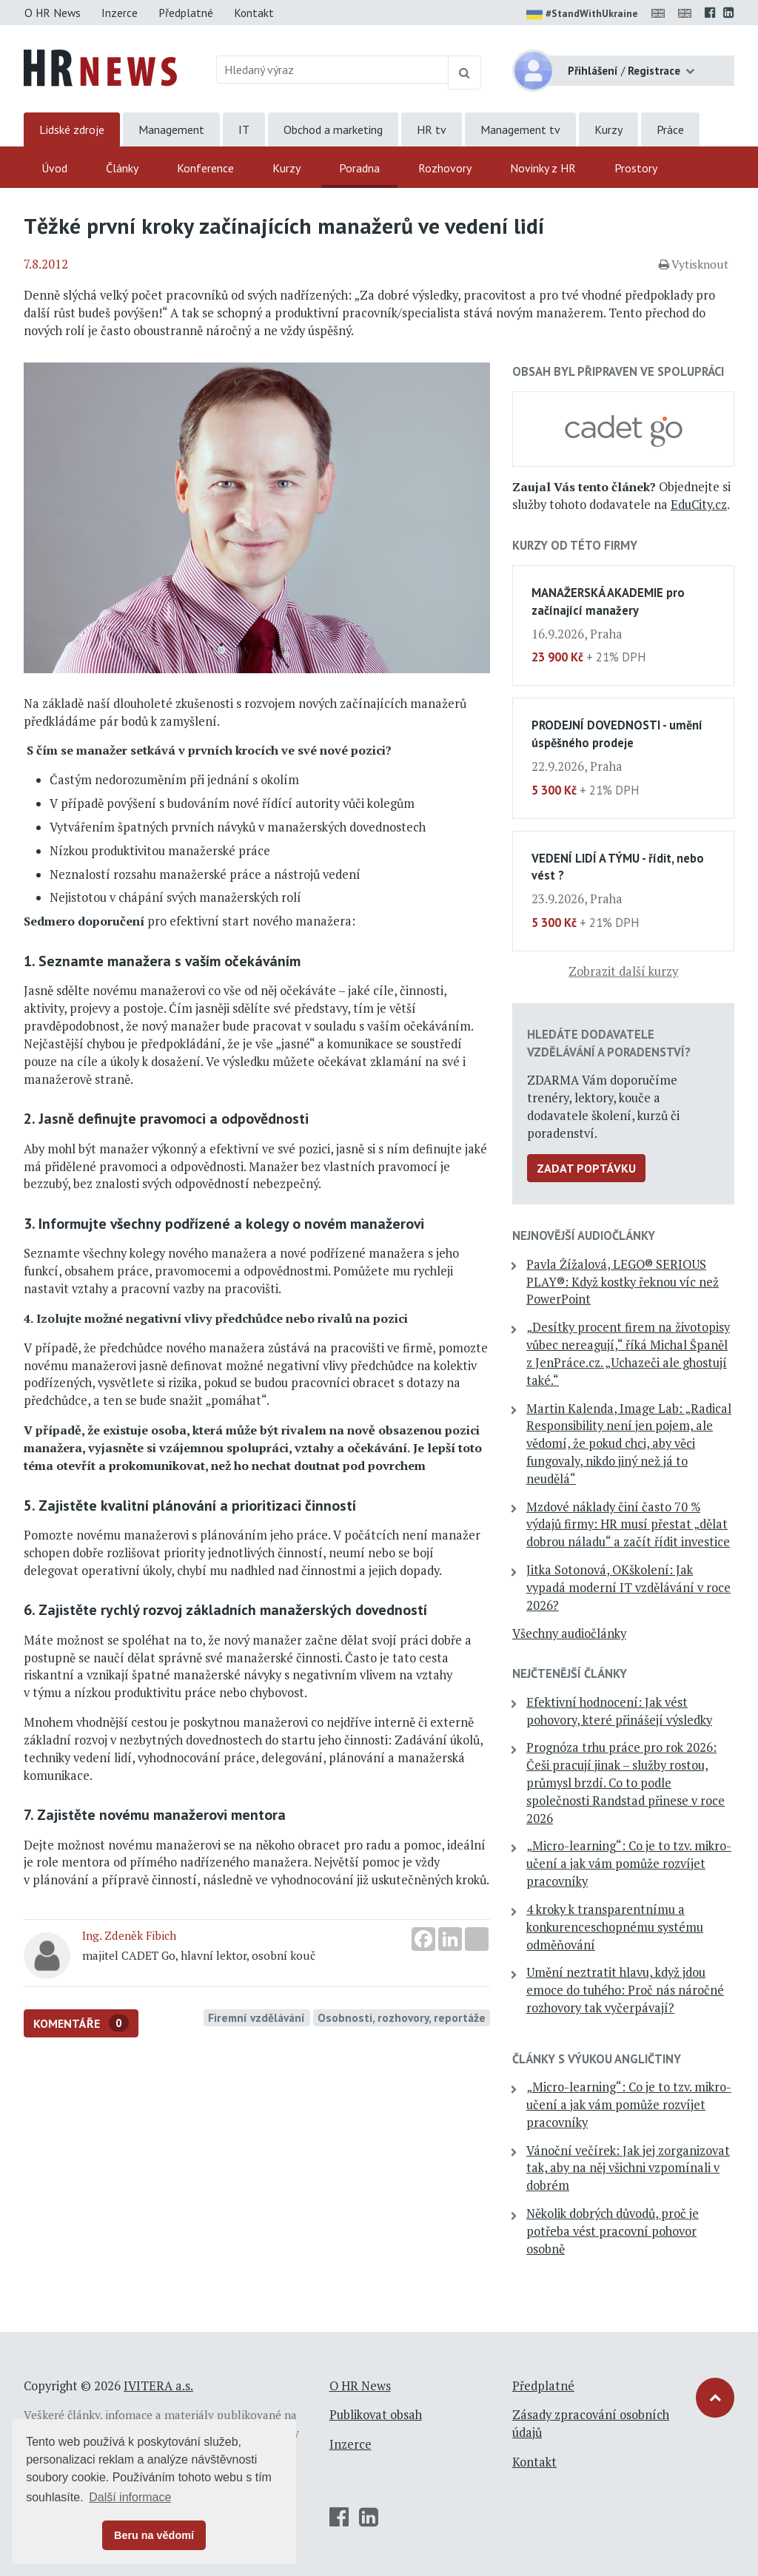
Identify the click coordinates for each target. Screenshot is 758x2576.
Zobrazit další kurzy (623, 971)
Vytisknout (693, 264)
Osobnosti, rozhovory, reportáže (402, 2017)
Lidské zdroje (71, 129)
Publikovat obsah (375, 2415)
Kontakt (254, 12)
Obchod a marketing (333, 129)
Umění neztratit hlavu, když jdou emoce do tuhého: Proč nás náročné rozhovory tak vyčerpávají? (625, 1990)
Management (171, 129)
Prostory (635, 168)
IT (243, 129)
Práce (670, 129)
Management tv (520, 129)
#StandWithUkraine (582, 15)
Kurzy (608, 129)
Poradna (359, 168)
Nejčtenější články (569, 1673)
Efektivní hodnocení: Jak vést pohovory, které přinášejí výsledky (619, 1711)
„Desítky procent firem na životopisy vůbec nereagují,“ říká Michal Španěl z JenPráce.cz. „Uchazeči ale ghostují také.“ (628, 1353)
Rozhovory (445, 168)
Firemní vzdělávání (256, 2017)
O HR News (52, 12)
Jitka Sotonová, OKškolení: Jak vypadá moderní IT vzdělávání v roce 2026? (628, 1588)
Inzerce (119, 12)
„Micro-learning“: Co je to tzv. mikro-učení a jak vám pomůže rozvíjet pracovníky (628, 1863)
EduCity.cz (699, 504)
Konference (205, 168)
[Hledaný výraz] (332, 69)
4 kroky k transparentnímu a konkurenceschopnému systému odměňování (614, 1927)
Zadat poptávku (586, 1168)
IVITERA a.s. (158, 2386)
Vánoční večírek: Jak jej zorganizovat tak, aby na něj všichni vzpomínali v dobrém (628, 2168)
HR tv (431, 129)
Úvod (54, 168)
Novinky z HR (543, 168)
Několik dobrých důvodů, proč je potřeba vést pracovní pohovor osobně (612, 2231)
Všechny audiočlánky (569, 1633)
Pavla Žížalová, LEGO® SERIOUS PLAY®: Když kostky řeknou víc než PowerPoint (622, 1282)
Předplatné (185, 12)
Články (122, 168)
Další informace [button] (130, 2497)
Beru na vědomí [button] (154, 2535)
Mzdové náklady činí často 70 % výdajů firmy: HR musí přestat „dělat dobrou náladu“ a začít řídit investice (628, 1525)
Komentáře (81, 2023)
